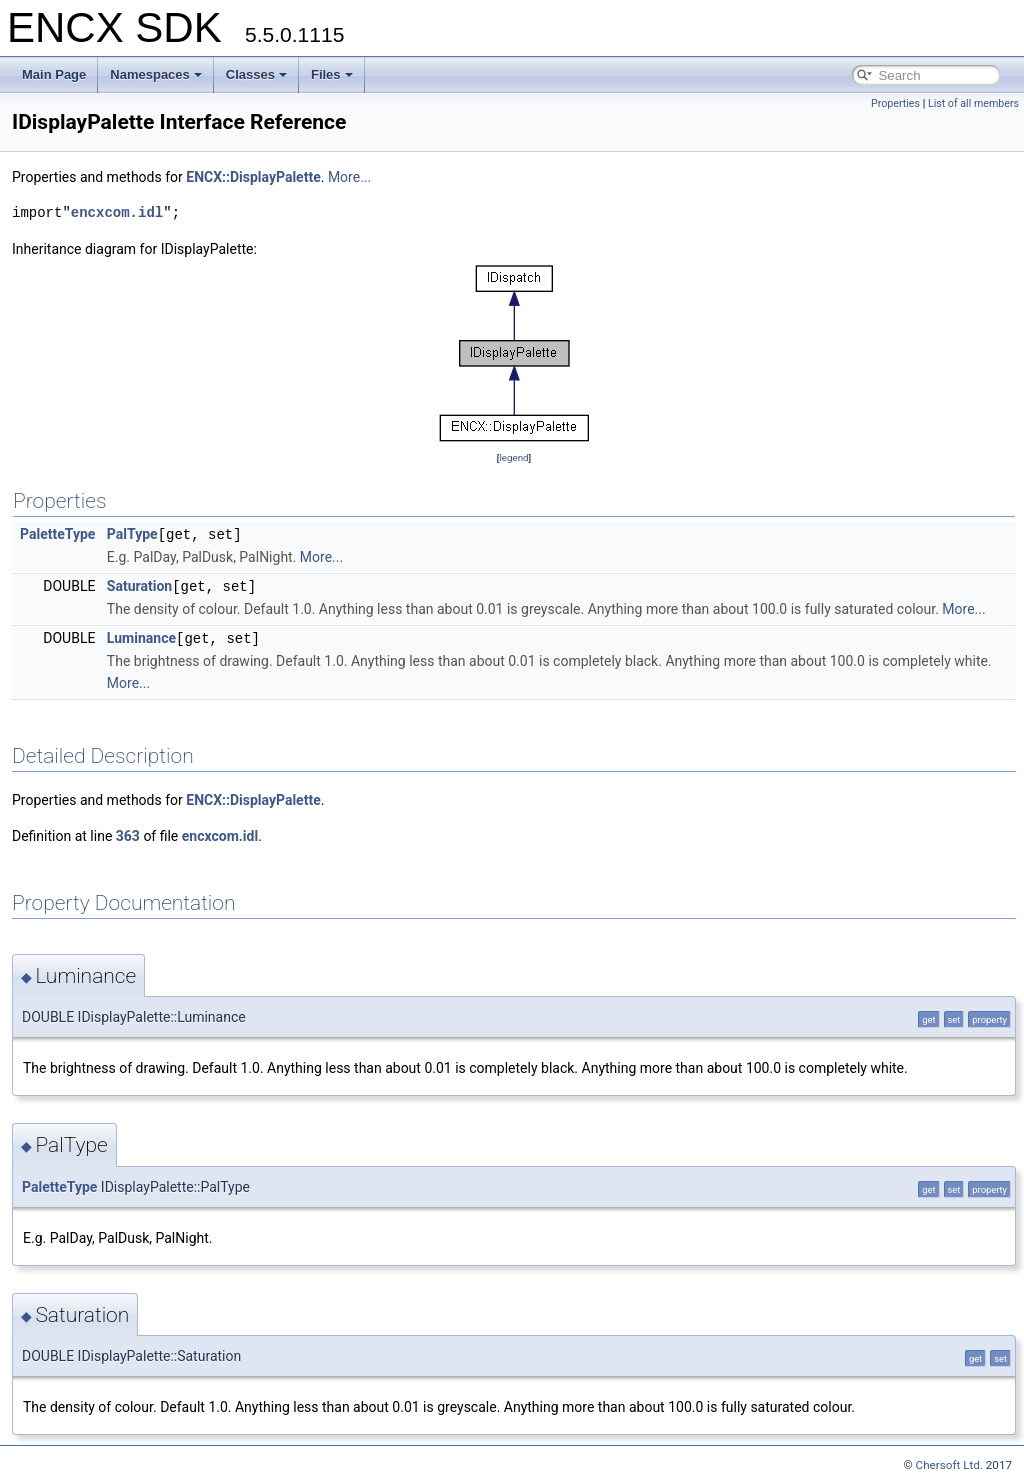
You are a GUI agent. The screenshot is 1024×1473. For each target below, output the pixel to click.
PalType (132, 534)
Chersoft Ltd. (949, 1462)
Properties (895, 103)
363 (128, 833)
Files (332, 74)
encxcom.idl (117, 212)
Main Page (54, 74)
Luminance (141, 636)
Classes (256, 74)
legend (513, 457)
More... (349, 177)
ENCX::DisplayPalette (253, 177)
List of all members (973, 103)
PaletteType (57, 534)
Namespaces (156, 74)
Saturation (139, 585)
